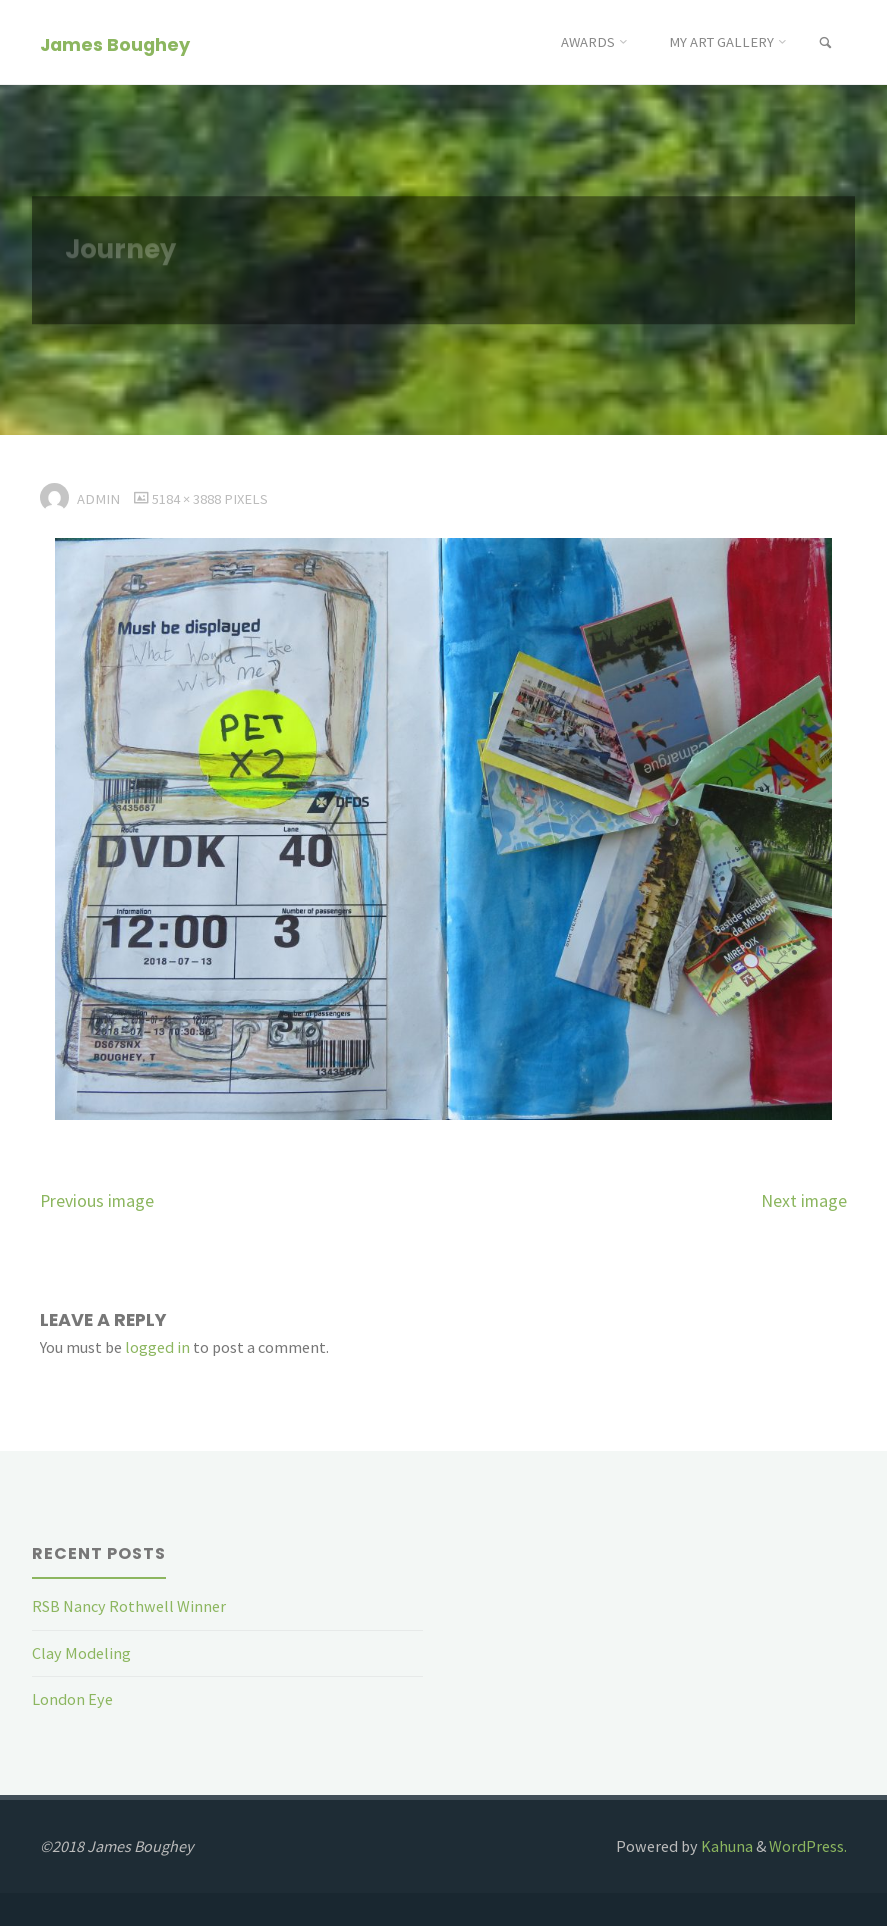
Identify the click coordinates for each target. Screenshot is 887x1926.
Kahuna (725, 1846)
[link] (825, 43)
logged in (157, 1347)
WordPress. (808, 1846)
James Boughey (115, 43)
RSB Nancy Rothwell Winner (129, 1606)
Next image (804, 1201)
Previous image (97, 1201)
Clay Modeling (81, 1653)
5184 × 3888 (188, 499)
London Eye (72, 1699)
